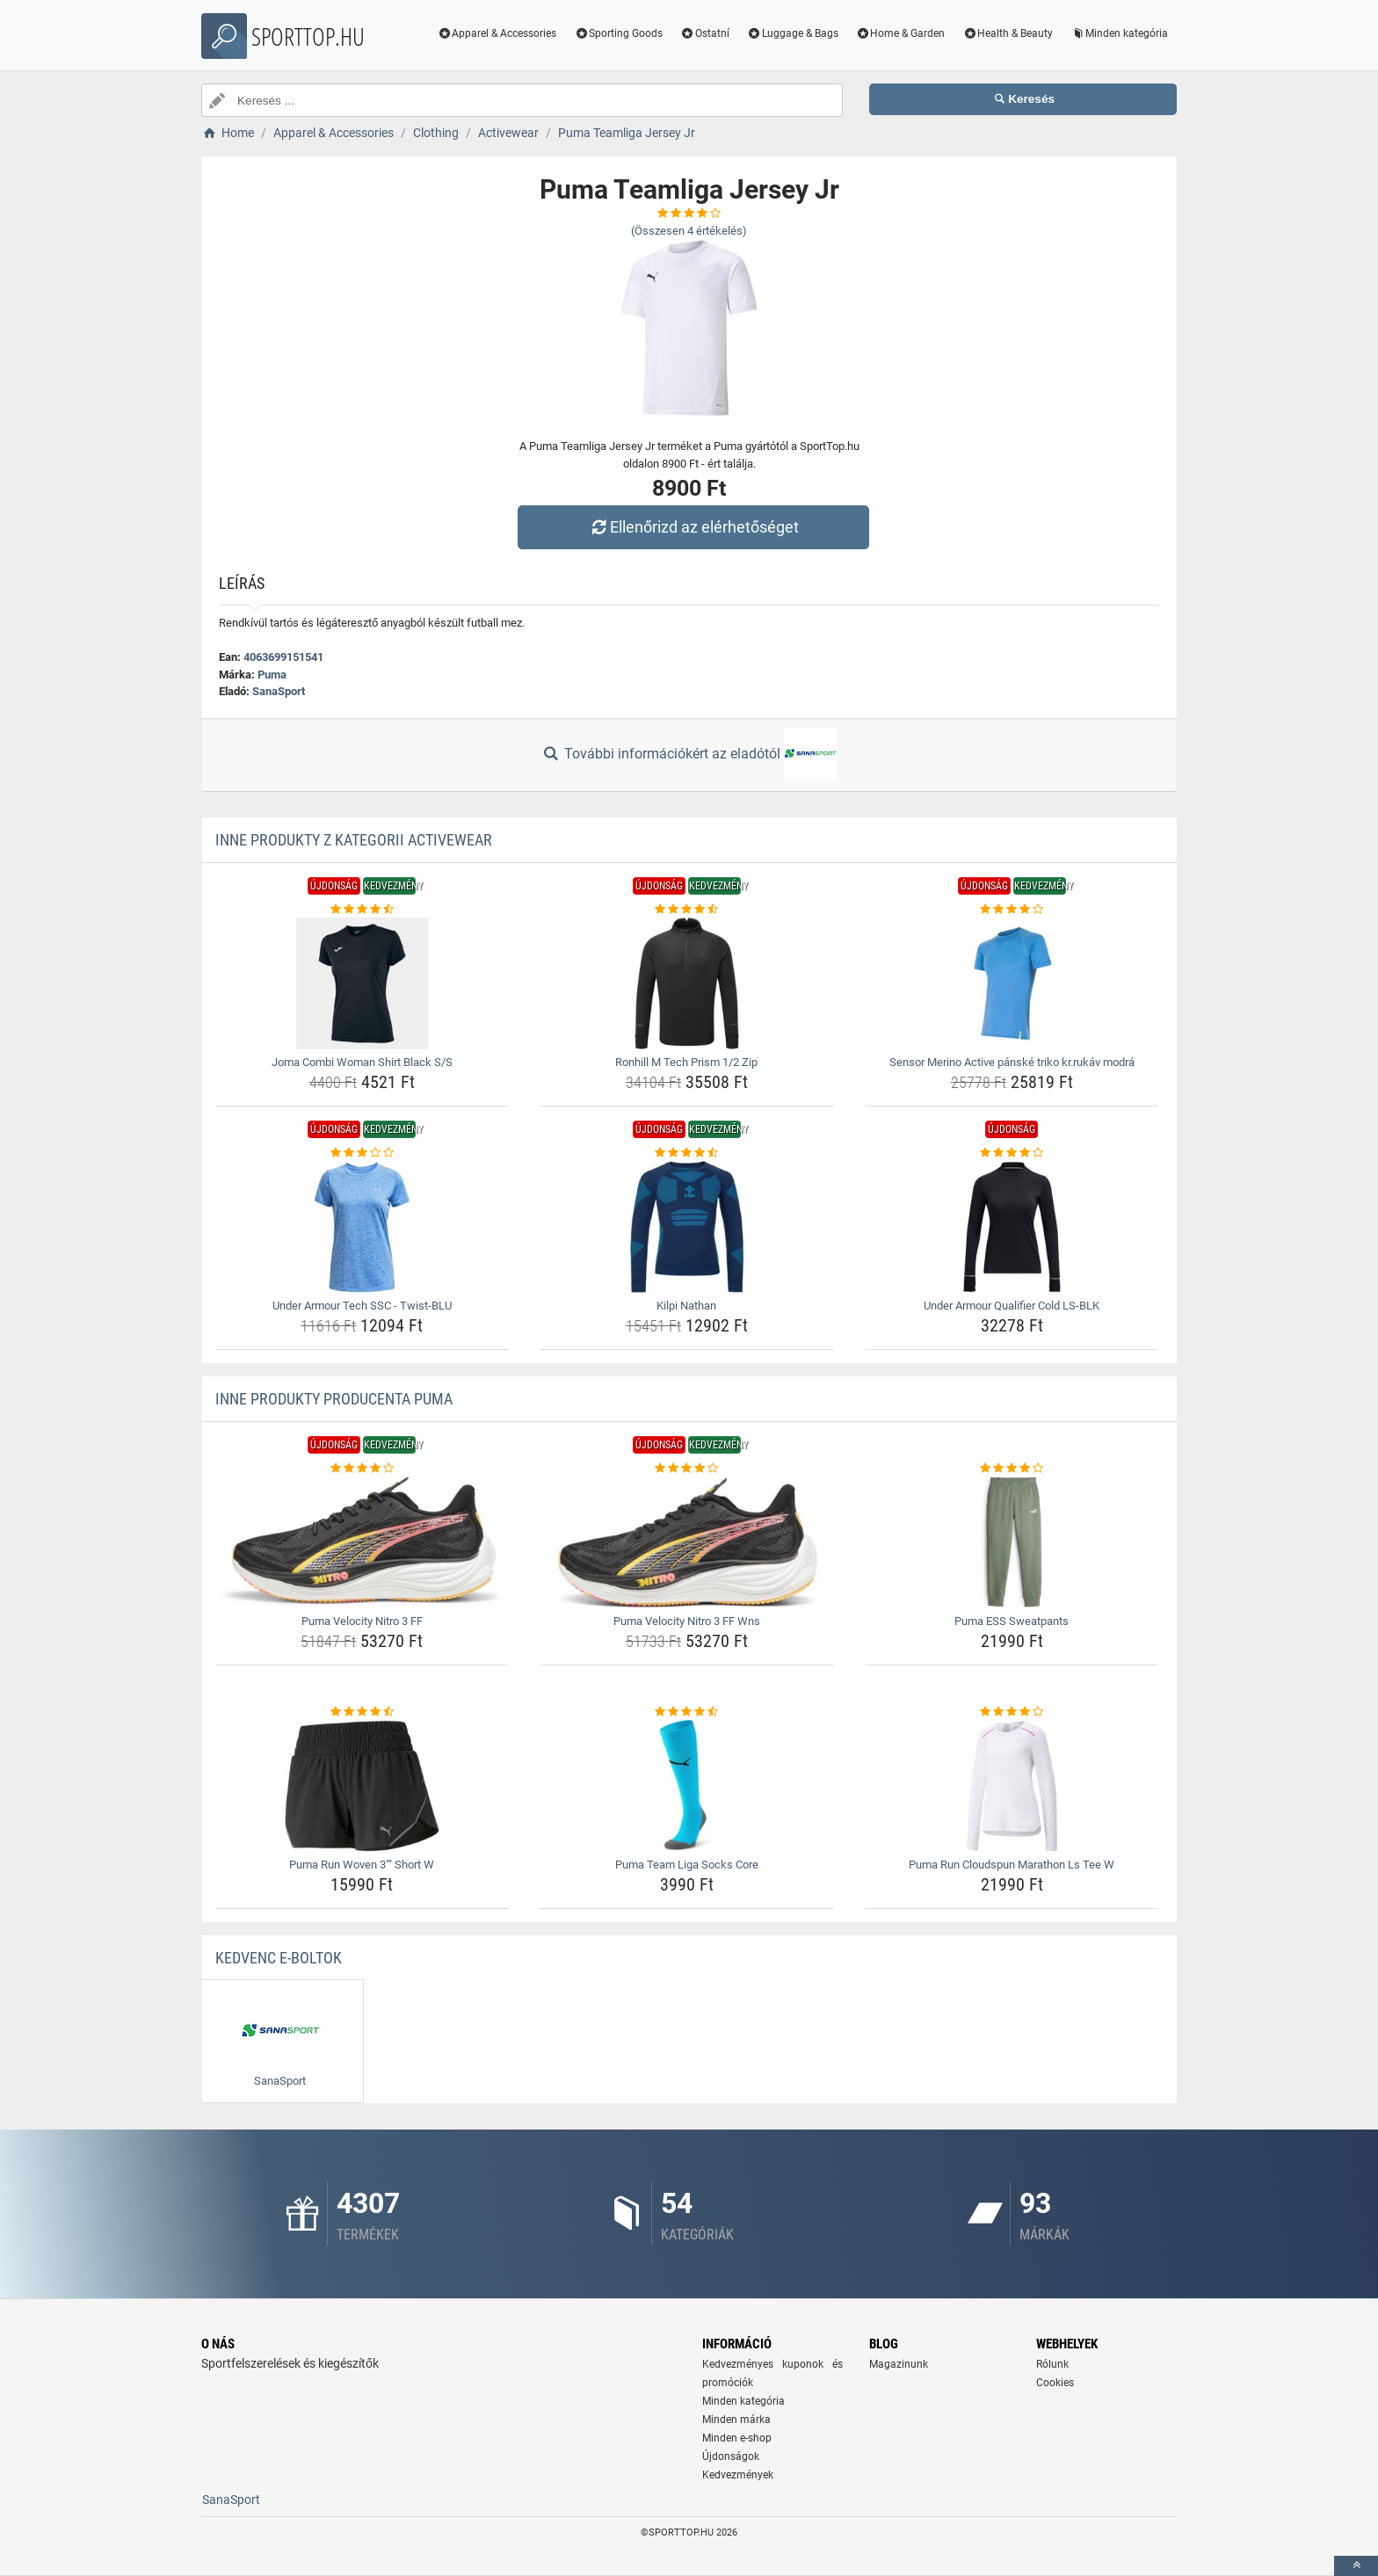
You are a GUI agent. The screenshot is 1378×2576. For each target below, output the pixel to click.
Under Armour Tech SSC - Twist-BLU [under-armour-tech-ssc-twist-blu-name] (362, 1305)
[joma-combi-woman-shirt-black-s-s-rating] (362, 909)
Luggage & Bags (792, 33)
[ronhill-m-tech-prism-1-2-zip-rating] (686, 909)
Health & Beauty (1007, 33)
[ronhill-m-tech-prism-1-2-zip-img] (686, 983)
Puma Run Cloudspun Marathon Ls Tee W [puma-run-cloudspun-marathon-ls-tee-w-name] (1011, 1864)
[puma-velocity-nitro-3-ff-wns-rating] (686, 1468)
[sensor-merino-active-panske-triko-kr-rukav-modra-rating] (1012, 909)
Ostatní (704, 33)
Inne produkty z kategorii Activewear (353, 840)
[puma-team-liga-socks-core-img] (686, 1786)
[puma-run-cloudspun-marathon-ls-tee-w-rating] (1012, 1712)
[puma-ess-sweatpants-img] (1012, 1542)
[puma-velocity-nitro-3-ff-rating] (362, 1468)
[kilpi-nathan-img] (686, 1227)
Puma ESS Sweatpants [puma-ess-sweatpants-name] (1011, 1621)
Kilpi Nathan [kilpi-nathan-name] (686, 1305)
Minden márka (736, 2419)
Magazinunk (898, 2364)
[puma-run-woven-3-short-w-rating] (362, 1712)
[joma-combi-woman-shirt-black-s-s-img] (362, 983)
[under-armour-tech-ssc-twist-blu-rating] (362, 1153)
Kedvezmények (737, 2475)
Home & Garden (901, 33)
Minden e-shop (737, 2438)
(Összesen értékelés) (689, 230)
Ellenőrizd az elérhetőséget (693, 527)
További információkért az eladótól (689, 755)
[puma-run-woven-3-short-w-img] (362, 1786)
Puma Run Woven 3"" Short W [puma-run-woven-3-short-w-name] (361, 1864)
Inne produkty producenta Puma (334, 1399)
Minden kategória (1119, 33)
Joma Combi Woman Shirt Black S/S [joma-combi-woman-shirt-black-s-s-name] (362, 1062)
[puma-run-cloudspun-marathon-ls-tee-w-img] (1012, 1786)
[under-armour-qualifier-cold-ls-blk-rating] (1012, 1153)
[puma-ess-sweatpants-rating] (1012, 1468)
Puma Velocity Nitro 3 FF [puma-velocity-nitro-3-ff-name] (362, 1621)
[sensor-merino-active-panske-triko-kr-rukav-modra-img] (1012, 983)
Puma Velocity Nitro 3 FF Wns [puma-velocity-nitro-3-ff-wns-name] (686, 1621)
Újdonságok (730, 2456)
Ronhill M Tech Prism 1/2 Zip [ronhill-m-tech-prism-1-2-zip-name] (686, 1062)
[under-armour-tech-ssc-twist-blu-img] (362, 1227)
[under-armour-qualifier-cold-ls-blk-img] (1012, 1227)
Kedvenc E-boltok (278, 1957)
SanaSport (278, 691)
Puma (271, 674)
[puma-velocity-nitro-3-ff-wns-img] (686, 1542)
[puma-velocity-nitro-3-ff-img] (362, 1542)
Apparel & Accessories (497, 33)
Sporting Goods (618, 33)
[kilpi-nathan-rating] (686, 1153)
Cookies (1055, 2382)
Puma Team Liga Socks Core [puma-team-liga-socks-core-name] (686, 1864)
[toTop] (1356, 2566)
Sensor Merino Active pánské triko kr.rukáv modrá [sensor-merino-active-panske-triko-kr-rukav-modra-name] (1012, 1062)
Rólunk (1052, 2364)
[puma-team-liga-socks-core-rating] (686, 1712)
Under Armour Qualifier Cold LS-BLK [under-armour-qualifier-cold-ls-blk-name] (1011, 1305)
